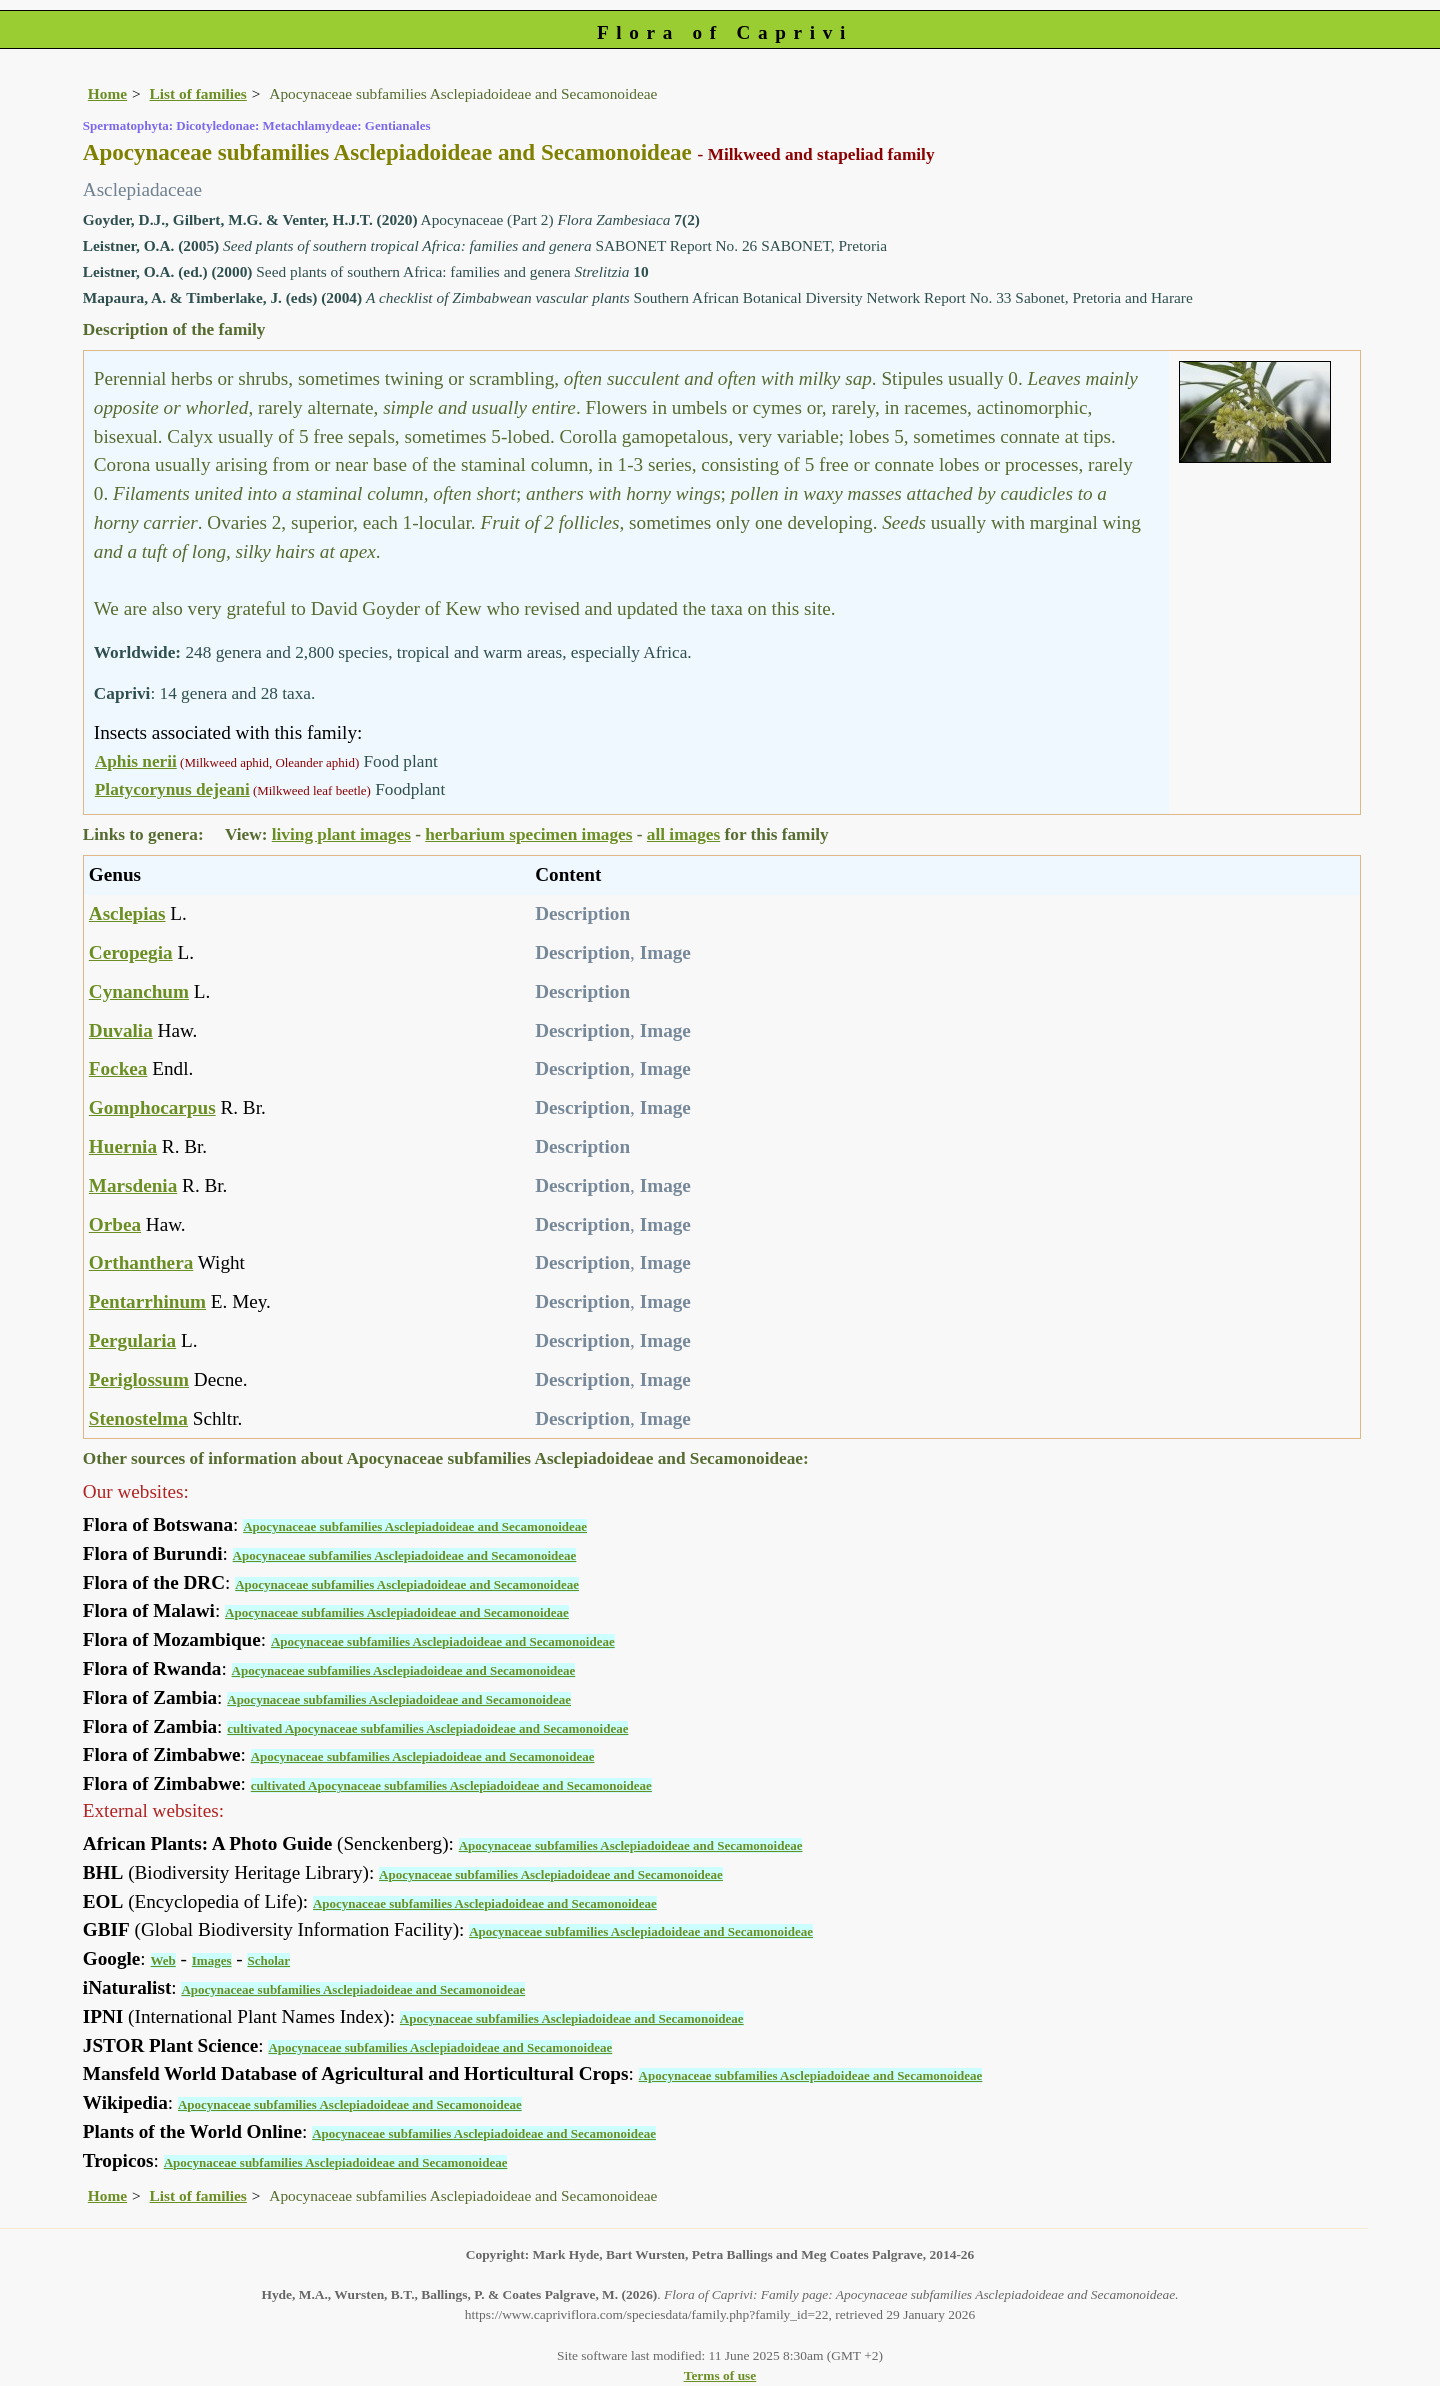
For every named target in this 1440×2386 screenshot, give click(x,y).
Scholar (268, 1960)
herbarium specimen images (528, 834)
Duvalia (121, 1030)
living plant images (341, 834)
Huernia (123, 1146)
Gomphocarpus (152, 1107)
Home (107, 93)
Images (212, 1960)
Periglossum (139, 1379)
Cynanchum (139, 991)
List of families (198, 93)
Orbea (115, 1224)
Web (163, 1960)
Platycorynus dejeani (172, 789)
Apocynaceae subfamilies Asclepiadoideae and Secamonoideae (415, 1526)
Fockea (118, 1068)
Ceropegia (131, 952)
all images (683, 834)
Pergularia (132, 1340)
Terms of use (720, 2375)
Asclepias (127, 913)
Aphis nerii (136, 761)
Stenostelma (138, 1418)
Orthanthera (141, 1262)
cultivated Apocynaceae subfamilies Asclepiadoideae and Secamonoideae (427, 1728)
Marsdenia (133, 1185)
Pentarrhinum (147, 1301)
